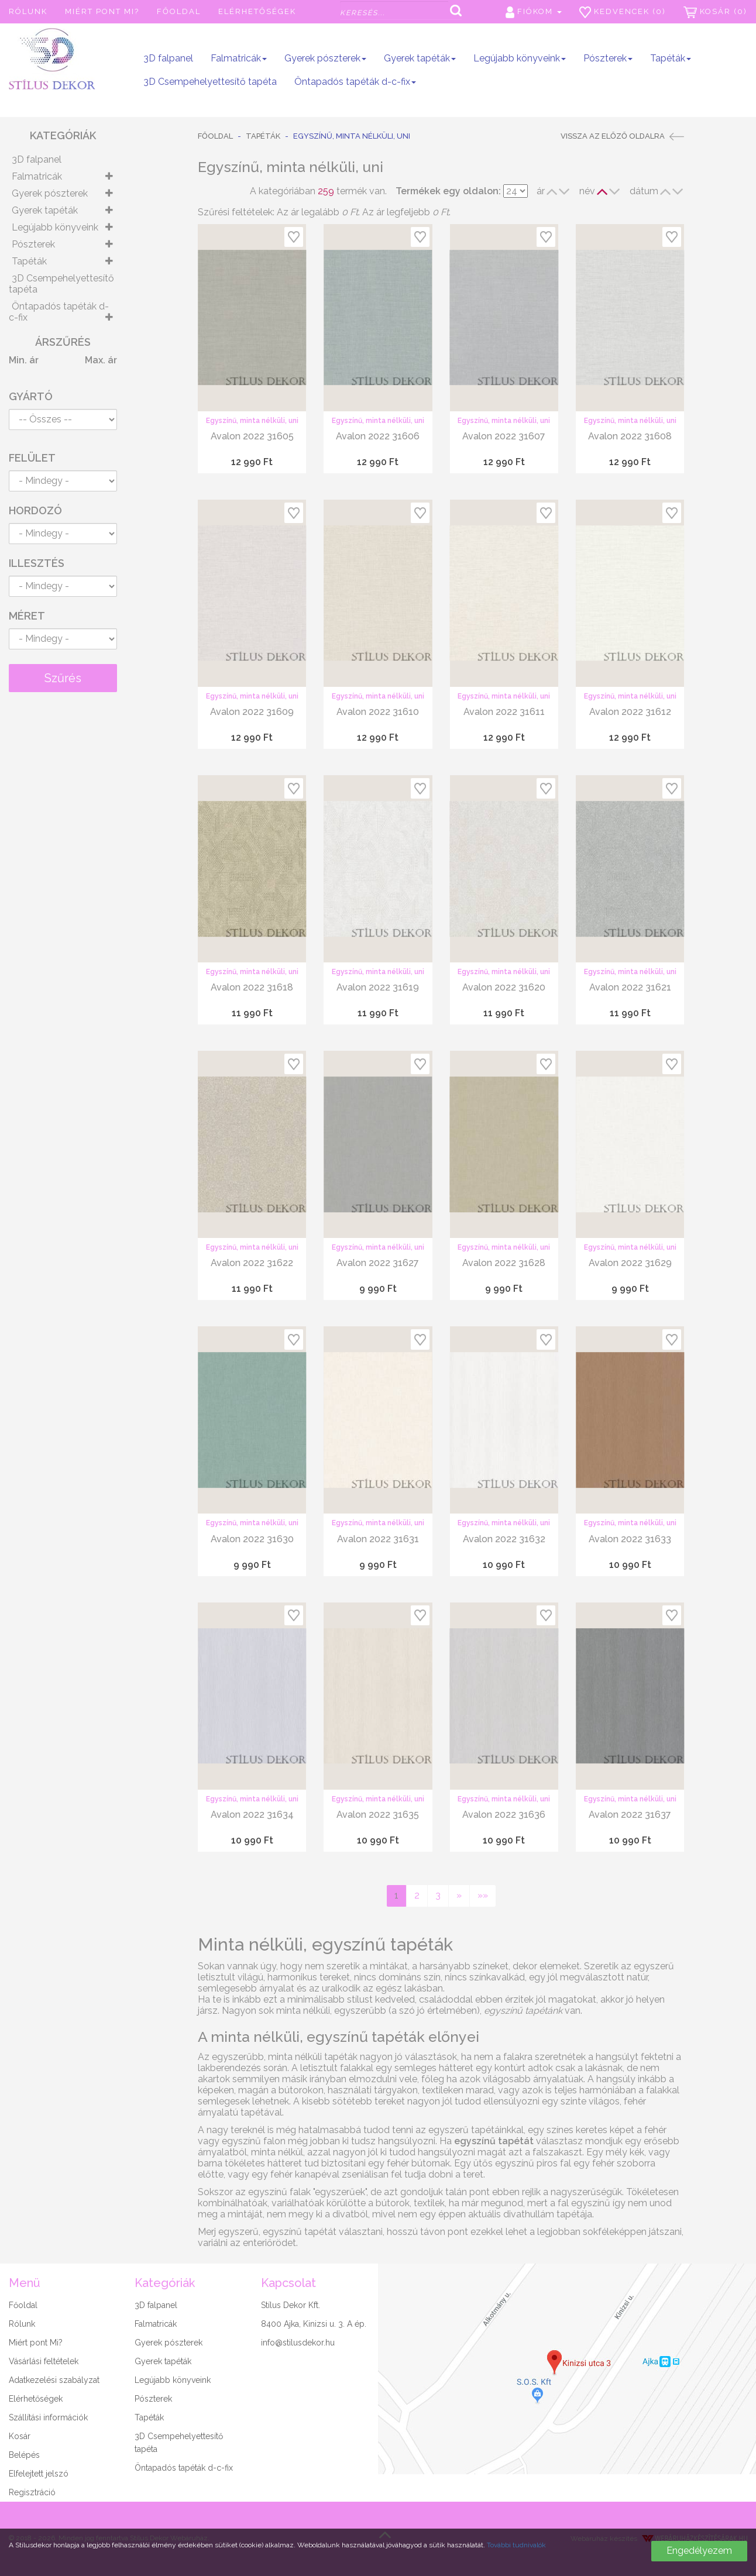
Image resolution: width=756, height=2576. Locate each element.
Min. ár (24, 360)
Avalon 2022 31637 (630, 1814)
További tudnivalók (516, 2545)
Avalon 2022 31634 (252, 1814)
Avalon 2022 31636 (503, 1814)
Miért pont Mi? (102, 11)
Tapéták (29, 261)
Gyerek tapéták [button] (420, 58)
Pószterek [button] (608, 58)
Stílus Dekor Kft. (290, 2305)
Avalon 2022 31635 (377, 1814)
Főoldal (179, 11)
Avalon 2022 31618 (252, 987)
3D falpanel (168, 58)
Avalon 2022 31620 (503, 987)
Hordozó (35, 510)
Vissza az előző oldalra (622, 136)
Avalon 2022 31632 (504, 1539)
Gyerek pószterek (50, 193)
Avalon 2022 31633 (630, 1539)
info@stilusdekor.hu (298, 2342)
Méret (27, 616)
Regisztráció (32, 2492)
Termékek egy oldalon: (448, 191)
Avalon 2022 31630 (252, 1539)
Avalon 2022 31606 (378, 436)
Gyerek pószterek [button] (325, 58)
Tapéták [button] (670, 58)
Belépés (24, 2455)
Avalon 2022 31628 (503, 1262)
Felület (32, 458)
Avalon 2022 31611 (504, 711)
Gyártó (31, 396)
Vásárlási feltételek (43, 2361)
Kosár (19, 2436)
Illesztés (36, 563)
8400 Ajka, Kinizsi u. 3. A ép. (313, 2324)
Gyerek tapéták (45, 210)
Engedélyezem (699, 2550)
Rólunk (28, 11)
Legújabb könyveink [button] (519, 58)
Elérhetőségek (257, 11)
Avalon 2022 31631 (378, 1539)
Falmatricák (37, 176)
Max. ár (101, 360)
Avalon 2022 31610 (377, 711)
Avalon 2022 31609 (252, 711)
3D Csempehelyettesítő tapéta (210, 81)
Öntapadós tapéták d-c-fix (59, 312)
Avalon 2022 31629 (630, 1262)
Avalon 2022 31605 (252, 436)
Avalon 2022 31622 (252, 1262)
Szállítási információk (48, 2417)
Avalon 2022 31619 (377, 987)
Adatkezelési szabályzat (54, 2380)
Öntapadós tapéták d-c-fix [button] (355, 81)
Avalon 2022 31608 (630, 436)
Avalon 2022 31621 (630, 987)
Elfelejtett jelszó (38, 2473)
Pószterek (33, 244)
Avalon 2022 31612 (630, 711)
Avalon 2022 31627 (377, 1262)
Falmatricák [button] (239, 58)
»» (482, 1895)
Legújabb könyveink (55, 227)
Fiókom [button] (534, 12)
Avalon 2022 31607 (503, 436)
